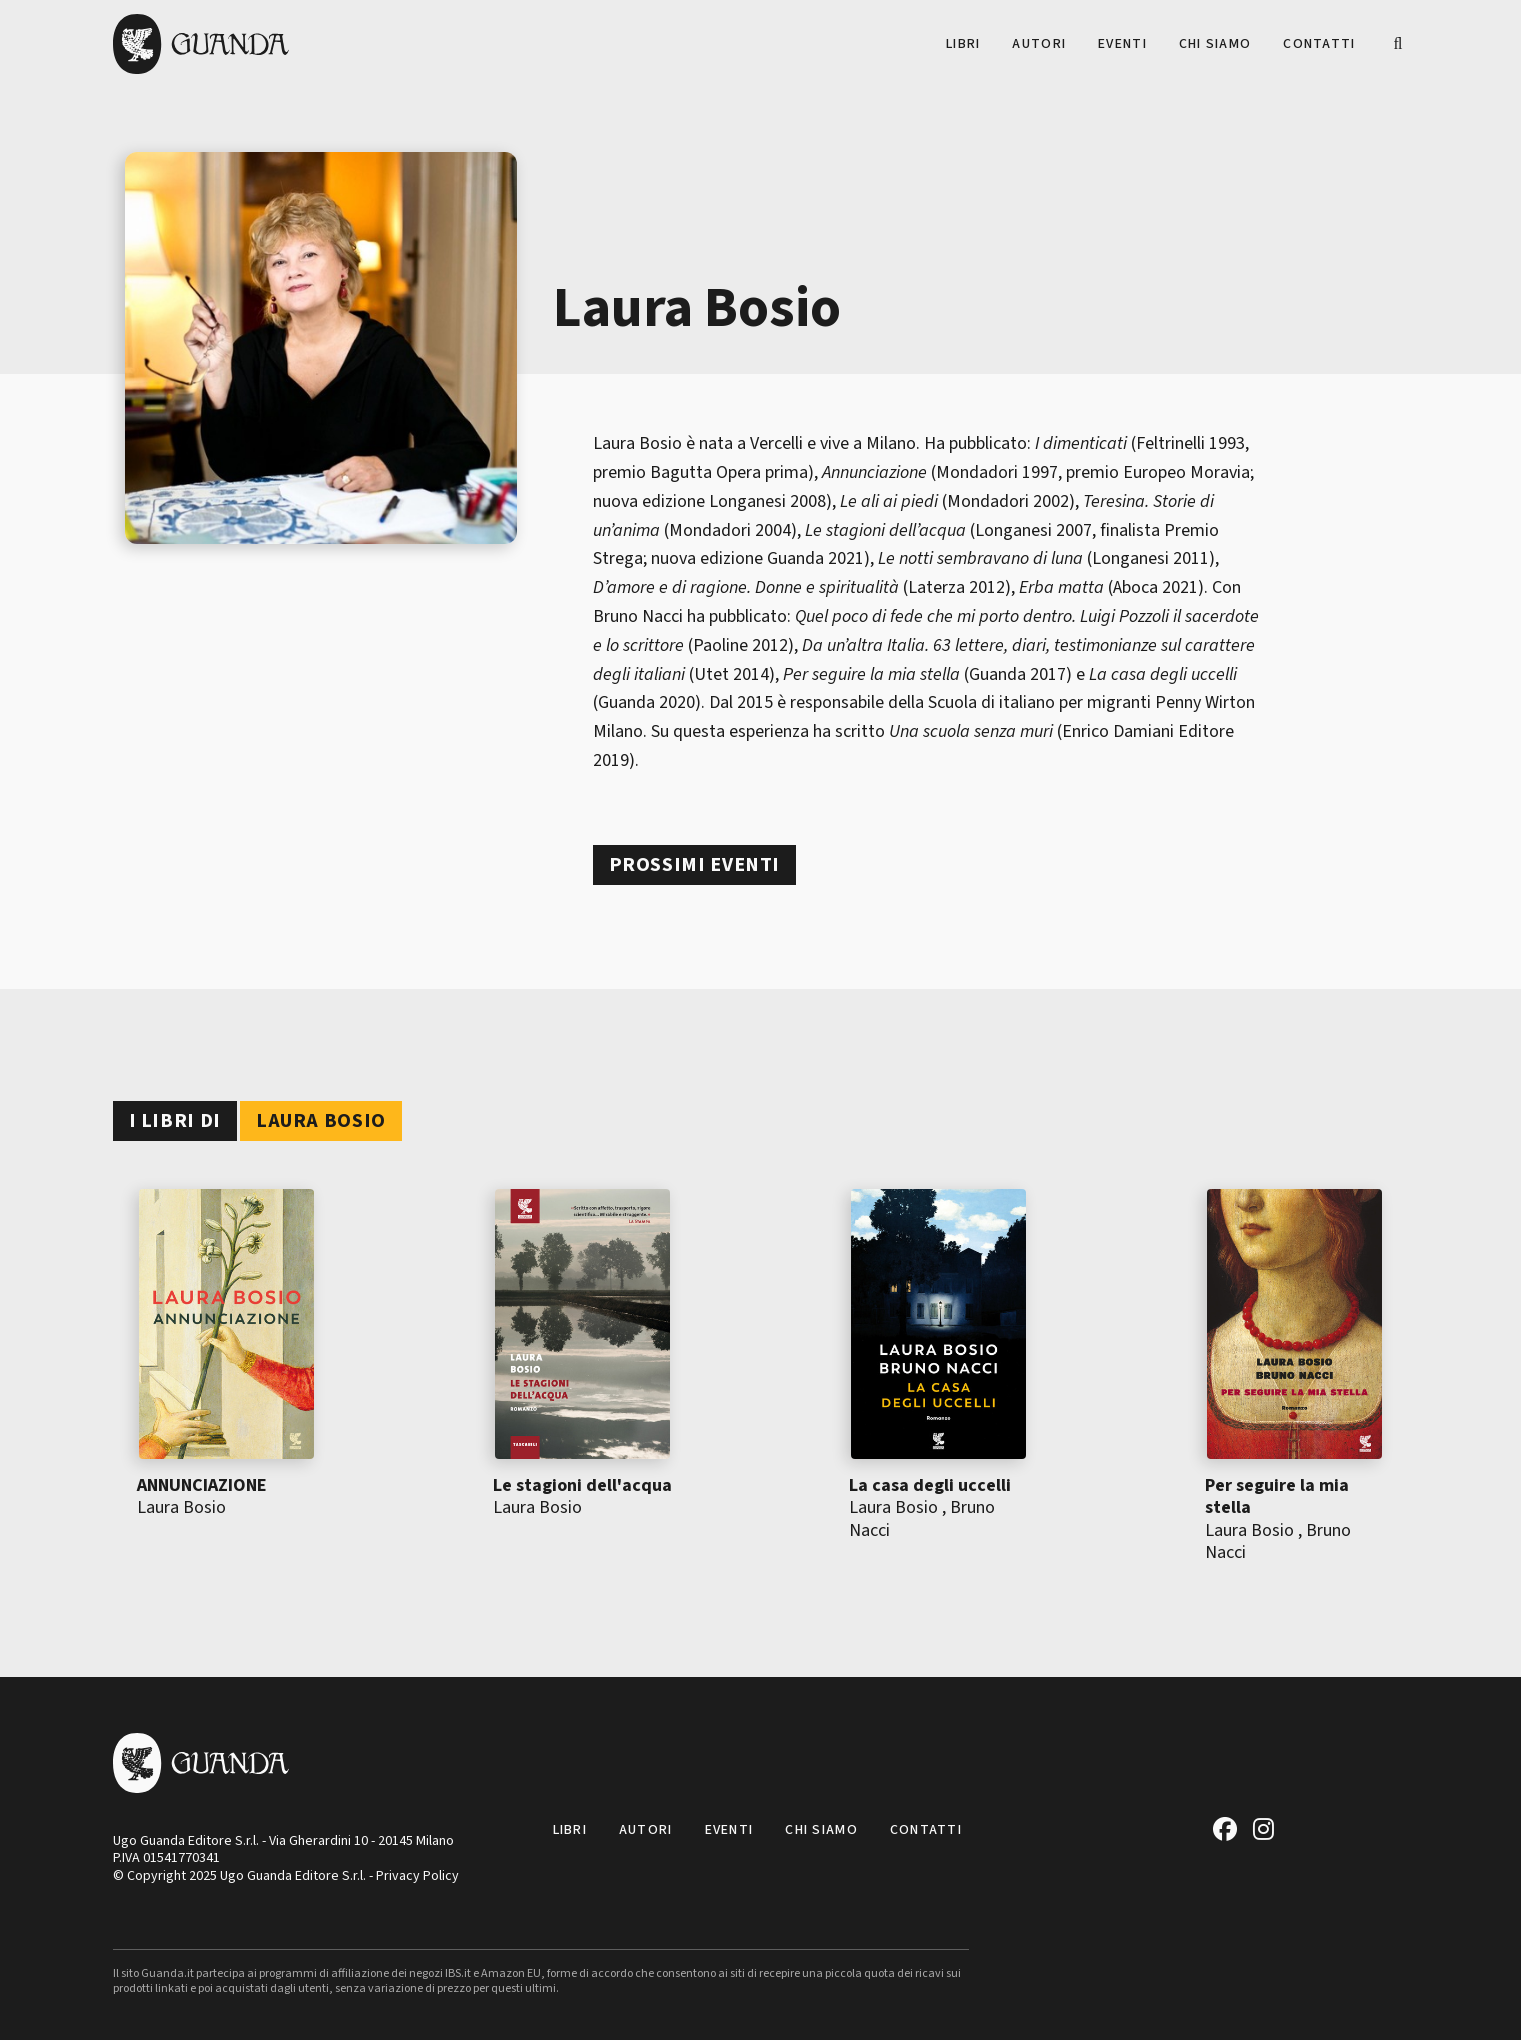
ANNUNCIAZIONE (202, 1485)
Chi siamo (1215, 44)
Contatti (1319, 44)
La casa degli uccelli (930, 1485)
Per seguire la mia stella (1277, 1497)
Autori (1039, 44)
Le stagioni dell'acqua (582, 1485)
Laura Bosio (181, 1507)
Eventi (1122, 44)
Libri (963, 44)
